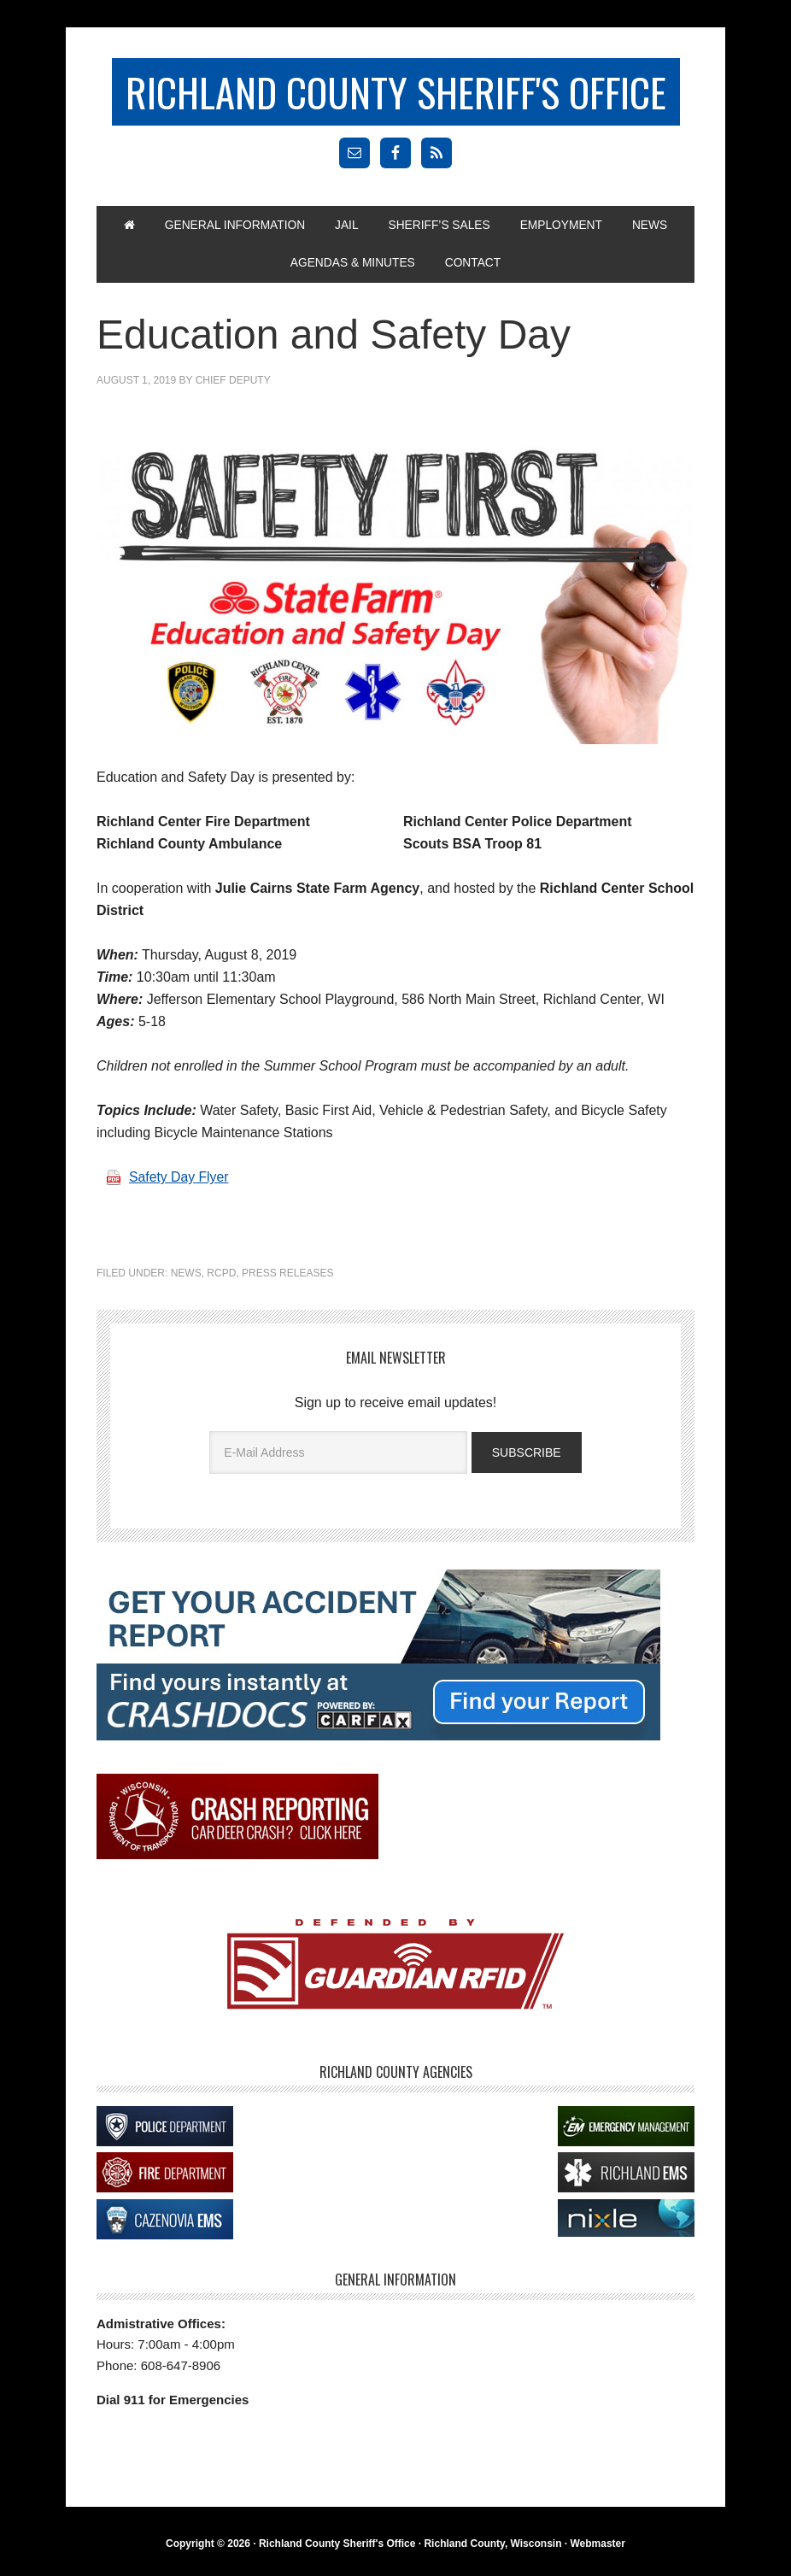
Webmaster (597, 2547)
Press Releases (287, 1276)
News (186, 1276)
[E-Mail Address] (338, 1455)
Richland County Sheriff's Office (395, 92)
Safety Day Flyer (179, 1180)
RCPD (221, 1276)
